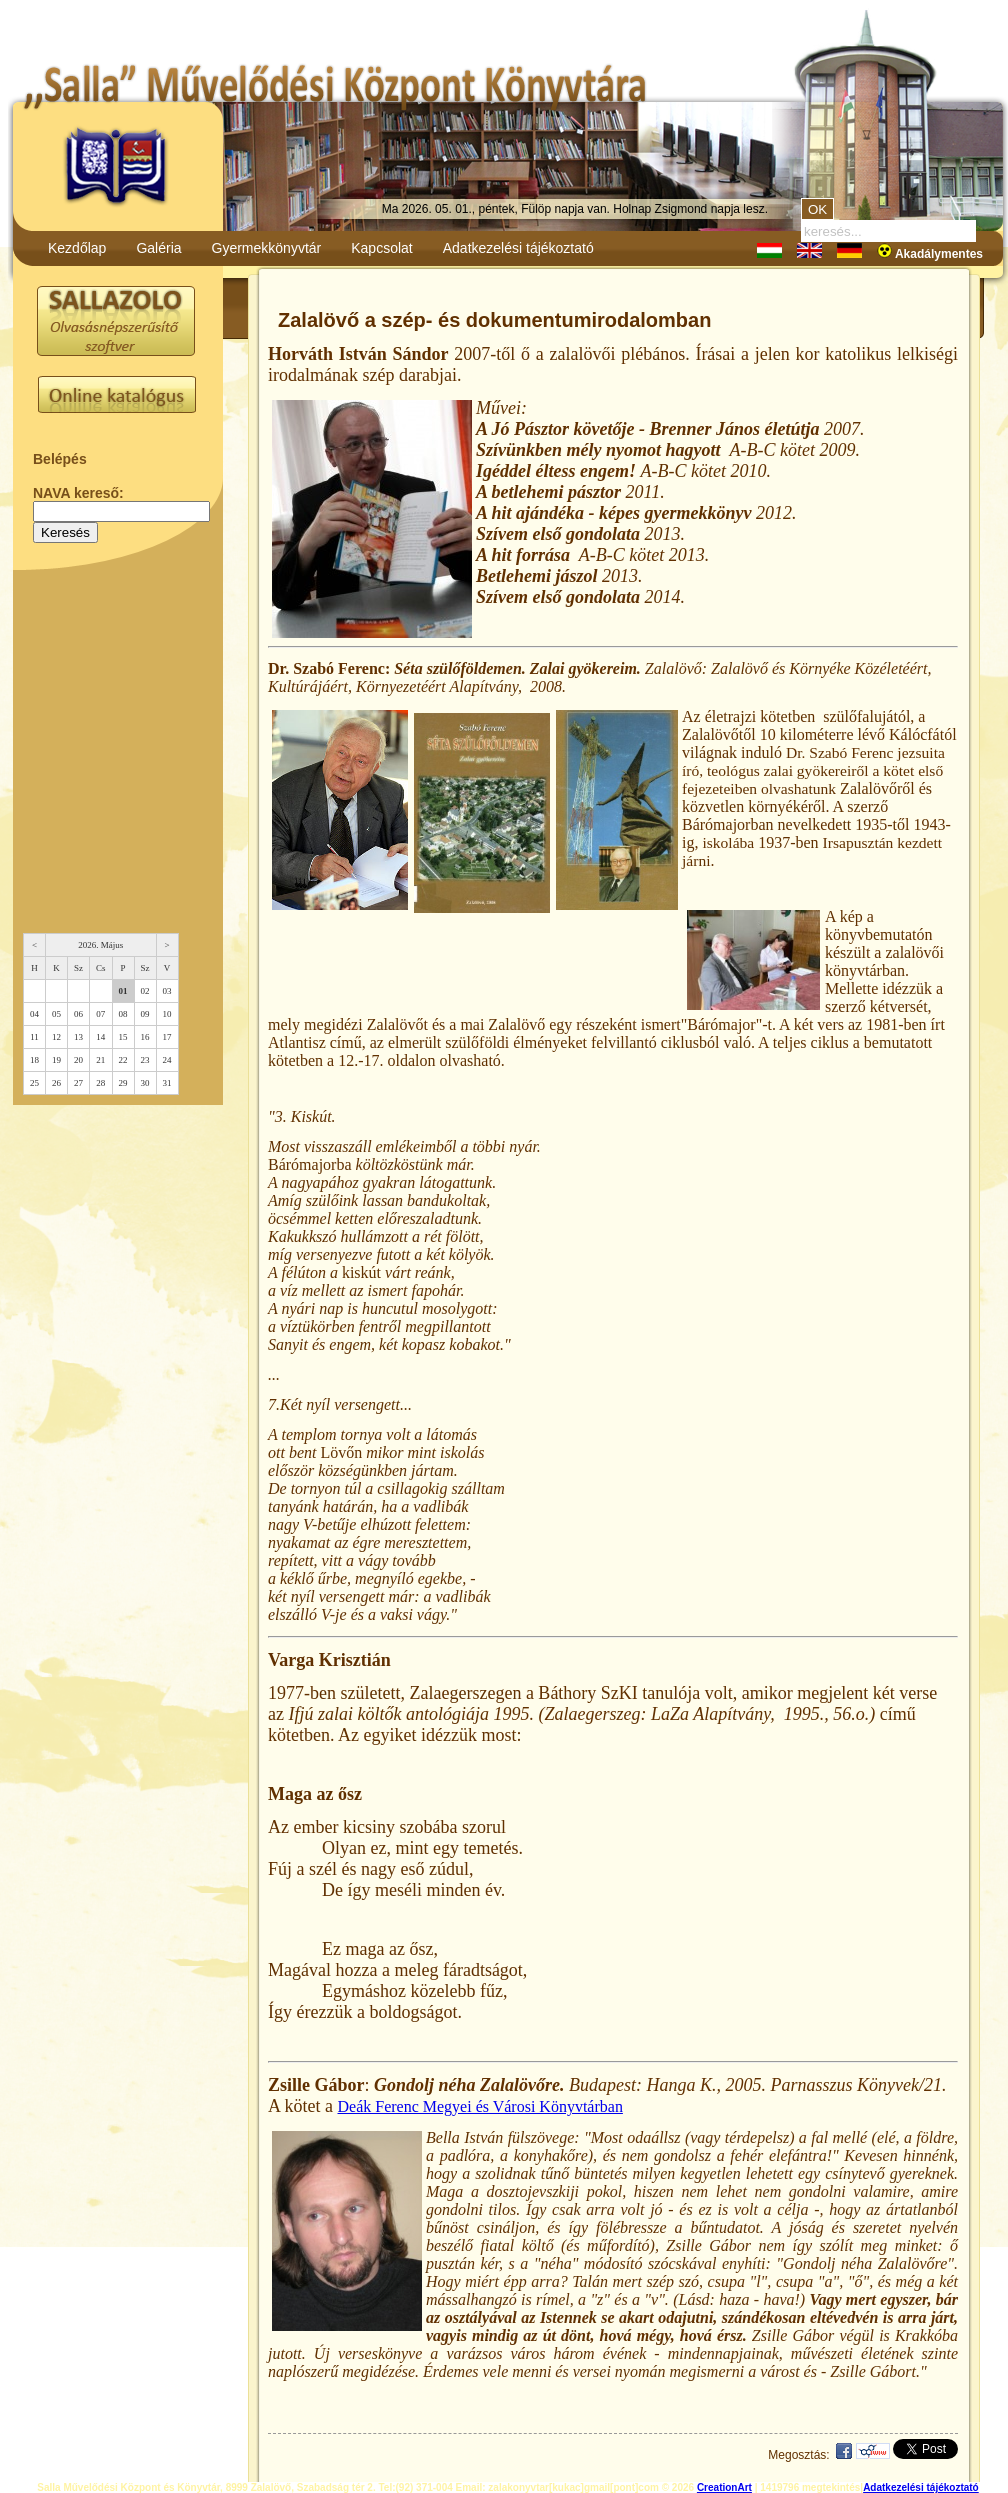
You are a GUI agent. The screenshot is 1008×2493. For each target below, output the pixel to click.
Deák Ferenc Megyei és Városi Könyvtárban (480, 2106)
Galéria (158, 248)
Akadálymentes (930, 254)
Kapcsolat (381, 248)
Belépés (60, 459)
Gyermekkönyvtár (267, 248)
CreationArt (724, 2487)
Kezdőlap (77, 248)
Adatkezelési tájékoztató (518, 248)
